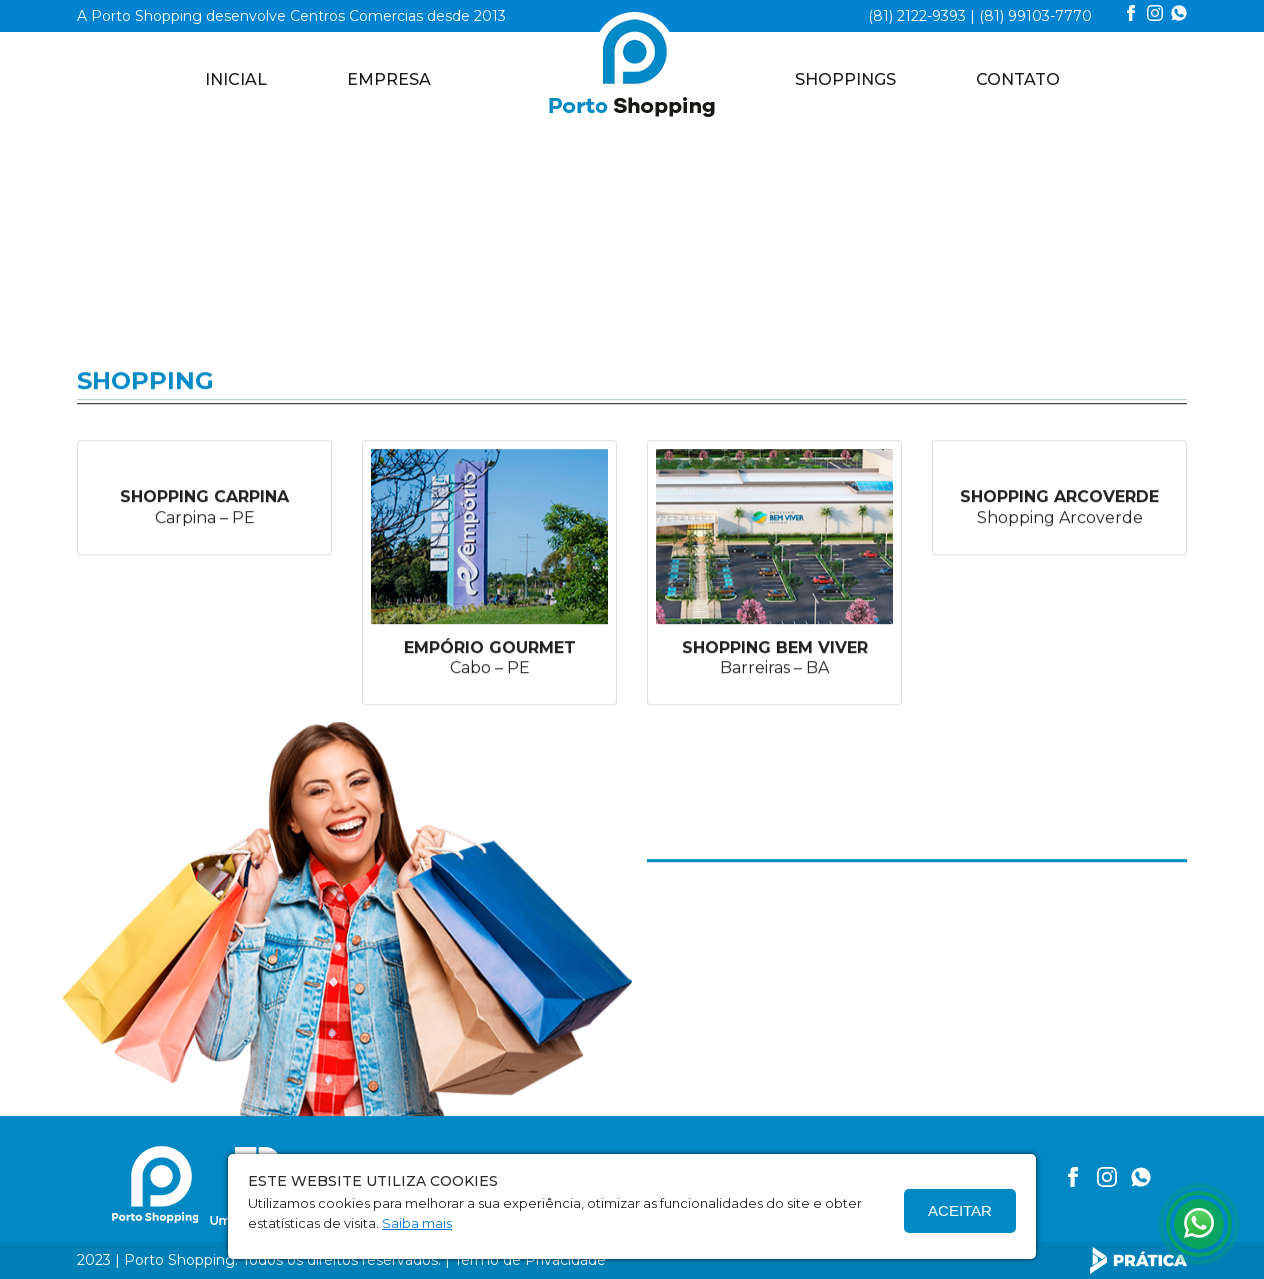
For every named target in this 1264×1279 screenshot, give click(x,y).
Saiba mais (417, 1223)
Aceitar (960, 1210)
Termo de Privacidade (530, 1260)
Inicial (236, 79)
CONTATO (1018, 79)
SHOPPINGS (845, 79)
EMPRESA (389, 79)
